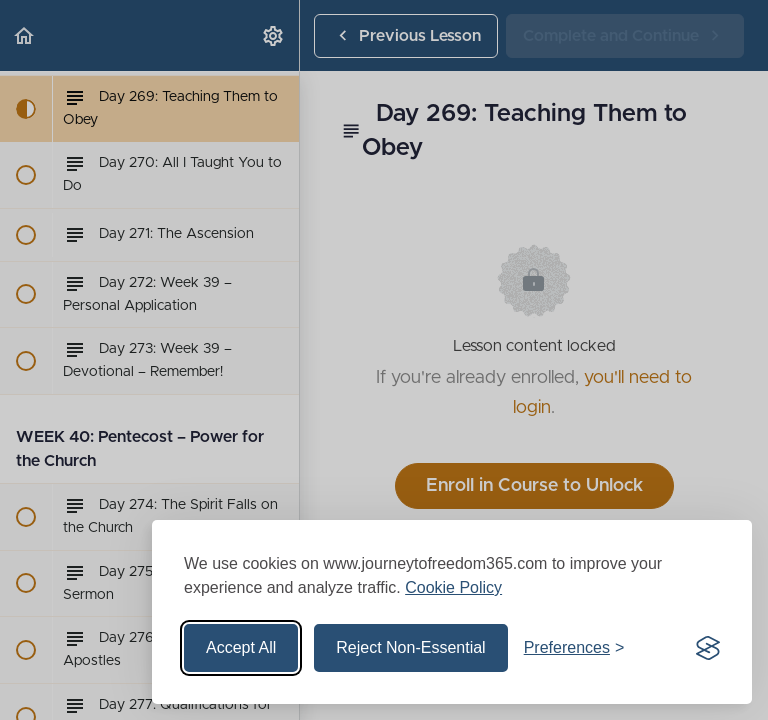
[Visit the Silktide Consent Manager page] (708, 648)
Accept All (241, 647)
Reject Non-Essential (410, 647)
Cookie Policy (453, 587)
